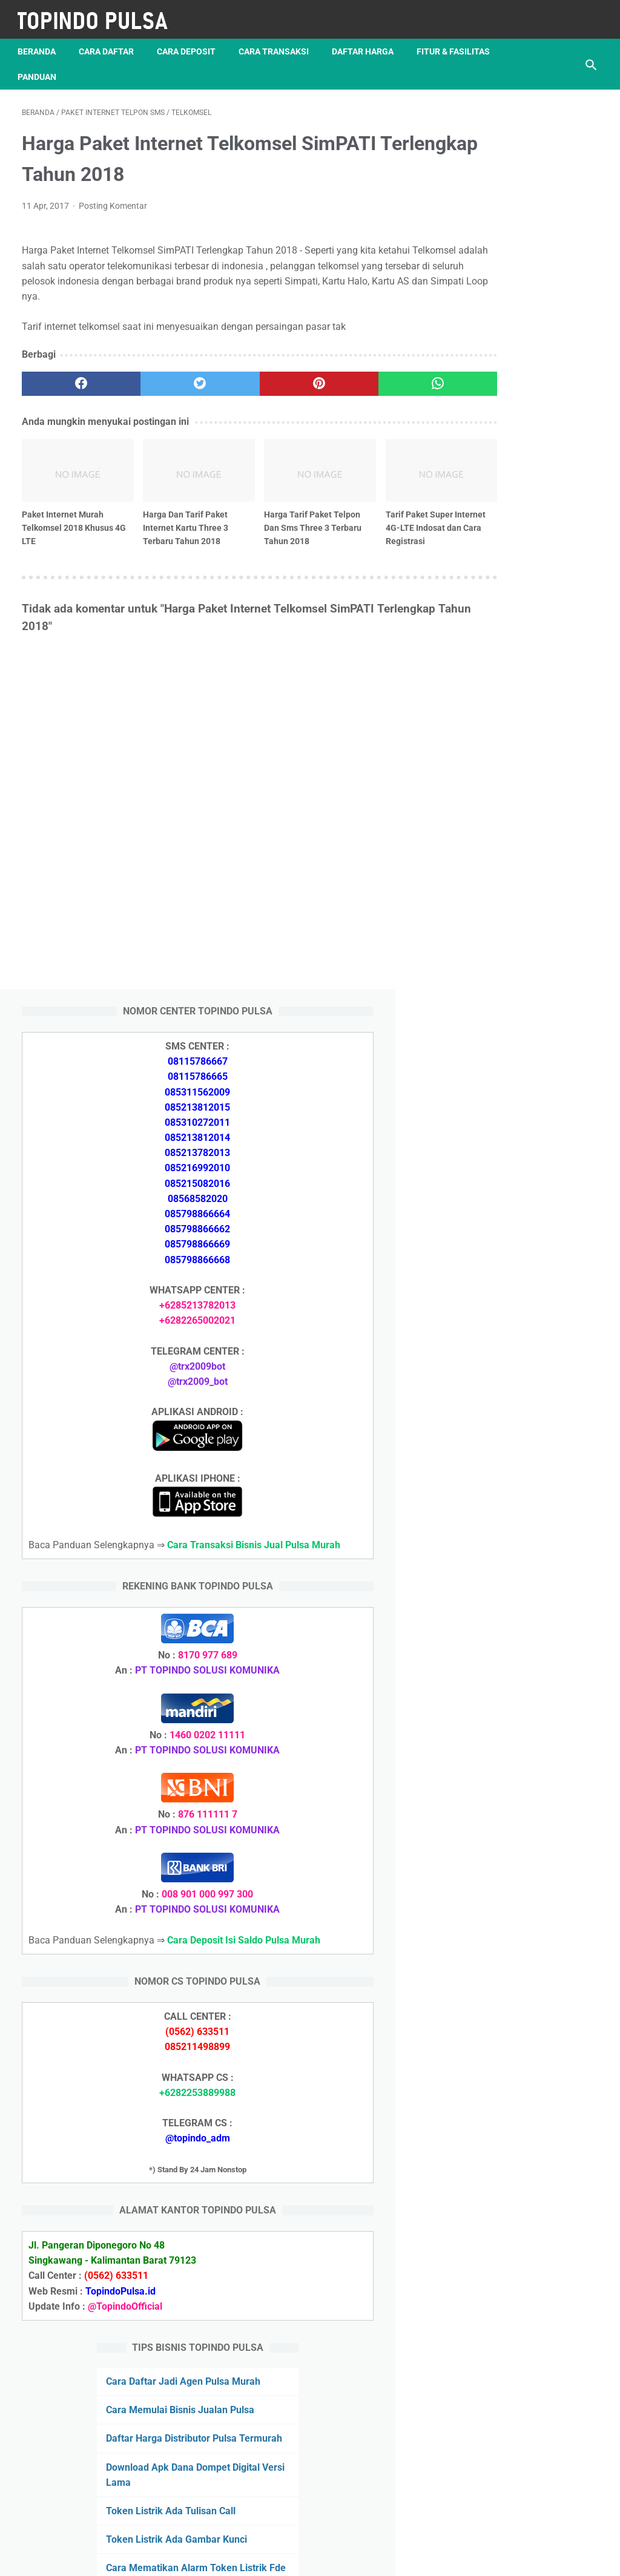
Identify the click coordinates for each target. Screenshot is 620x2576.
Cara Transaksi (278, 42)
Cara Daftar (110, 42)
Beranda (41, 42)
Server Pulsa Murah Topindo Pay (269, 2557)
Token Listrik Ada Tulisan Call (524, 1833)
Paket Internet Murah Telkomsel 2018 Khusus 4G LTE (63, 509)
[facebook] (70, 378)
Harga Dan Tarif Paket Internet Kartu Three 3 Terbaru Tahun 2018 (162, 509)
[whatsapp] (358, 378)
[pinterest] (262, 378)
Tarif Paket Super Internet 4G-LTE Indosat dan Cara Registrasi (349, 516)
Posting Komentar (113, 200)
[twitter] (166, 378)
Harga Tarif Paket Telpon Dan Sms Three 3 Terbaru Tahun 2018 (261, 509)
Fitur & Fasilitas (58, 67)
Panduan (137, 67)
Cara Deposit (190, 42)
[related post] (67, 458)
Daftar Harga (367, 42)
